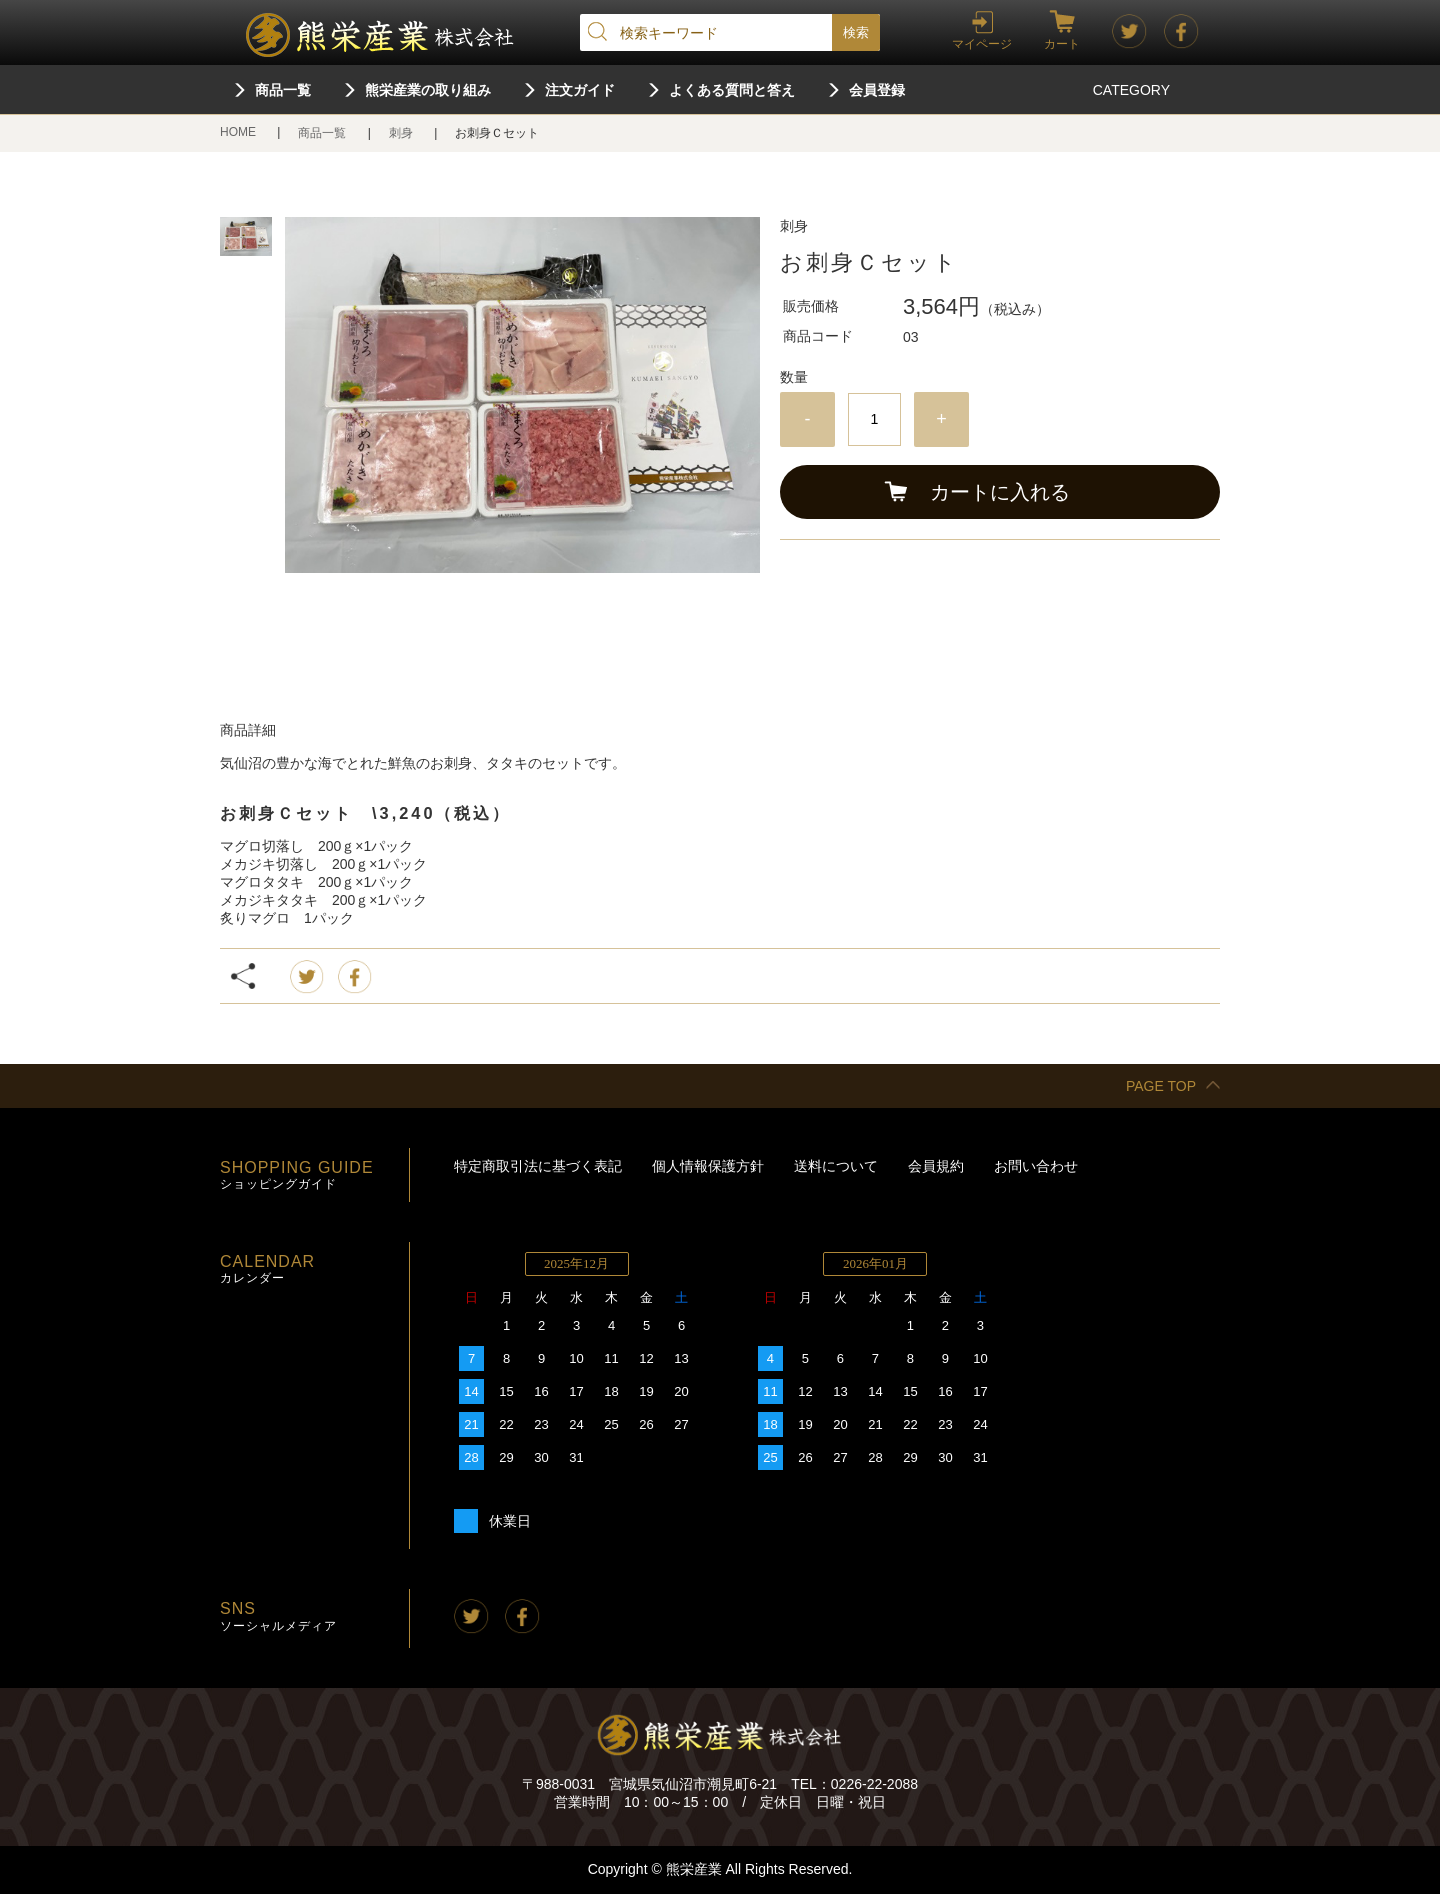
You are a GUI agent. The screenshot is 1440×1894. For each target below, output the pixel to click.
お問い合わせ (1036, 1166)
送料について (836, 1166)
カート (1062, 44)
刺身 (402, 133)
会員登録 (877, 90)
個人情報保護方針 (708, 1166)
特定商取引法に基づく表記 (538, 1166)
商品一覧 (283, 90)
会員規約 (936, 1166)
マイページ (982, 44)
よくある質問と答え (732, 90)
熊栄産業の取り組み (428, 90)
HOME (239, 132)
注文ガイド (580, 90)
